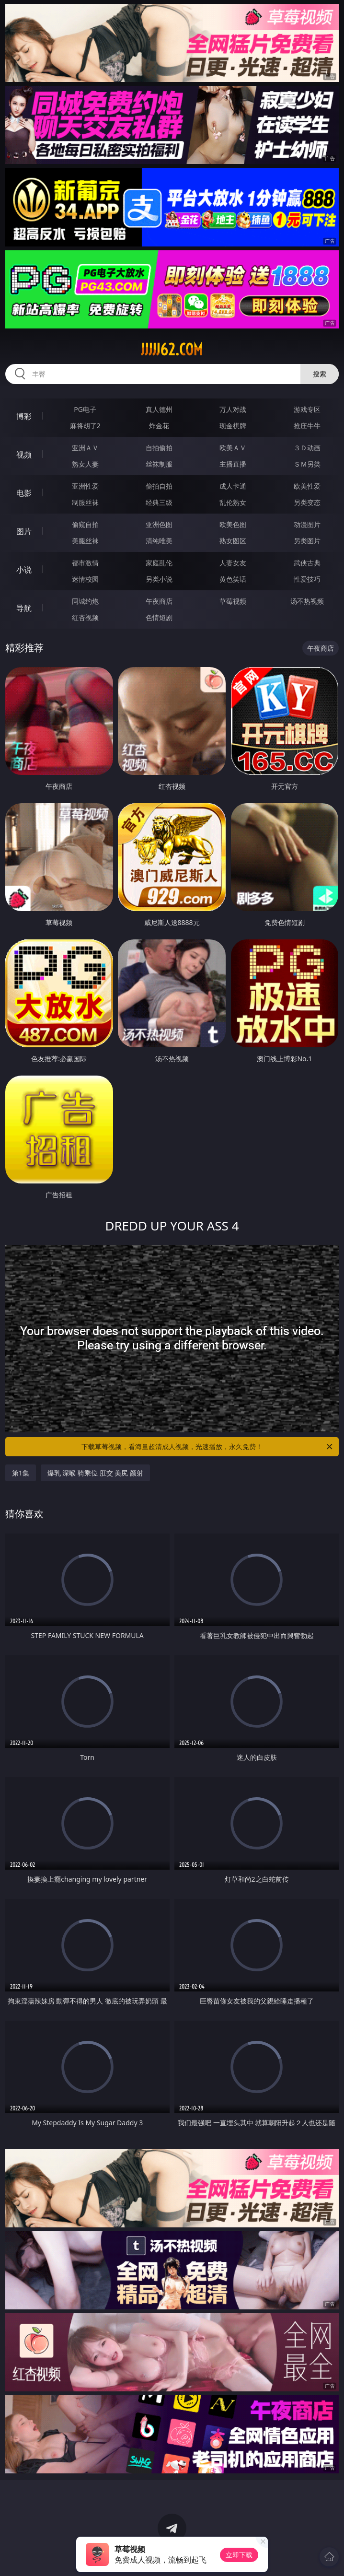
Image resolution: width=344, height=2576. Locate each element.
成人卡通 (232, 486)
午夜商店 (159, 601)
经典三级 (159, 502)
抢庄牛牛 (307, 425)
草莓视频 (232, 601)
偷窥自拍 (85, 524)
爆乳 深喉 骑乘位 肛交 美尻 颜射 (95, 1472)
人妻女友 (232, 562)
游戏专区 (307, 409)
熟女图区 (232, 540)
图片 (24, 531)
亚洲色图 (159, 524)
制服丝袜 (85, 502)
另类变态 (307, 502)
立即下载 (239, 2554)
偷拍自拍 (159, 486)
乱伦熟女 (232, 502)
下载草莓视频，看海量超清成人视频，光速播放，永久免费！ (207, 1446)
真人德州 (159, 409)
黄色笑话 (232, 579)
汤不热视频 (307, 601)
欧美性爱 (307, 486)
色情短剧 (159, 617)
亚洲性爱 (85, 486)
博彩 (24, 416)
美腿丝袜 (85, 540)
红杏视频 (85, 617)
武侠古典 (307, 562)
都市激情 (85, 562)
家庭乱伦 (159, 562)
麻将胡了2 (85, 425)
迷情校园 (85, 579)
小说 (24, 569)
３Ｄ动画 (307, 447)
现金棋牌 (232, 425)
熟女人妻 (85, 463)
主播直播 (232, 463)
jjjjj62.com (172, 349)
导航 (24, 608)
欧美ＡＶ (232, 447)
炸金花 (159, 425)
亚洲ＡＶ (85, 447)
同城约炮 (85, 601)
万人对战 (232, 409)
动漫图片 (307, 524)
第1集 (20, 1472)
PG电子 (85, 409)
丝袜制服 (159, 463)
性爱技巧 (307, 579)
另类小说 (159, 579)
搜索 (319, 373)
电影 (24, 493)
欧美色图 (232, 524)
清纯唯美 (159, 540)
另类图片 (307, 540)
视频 (24, 454)
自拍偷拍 (159, 447)
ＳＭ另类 (307, 463)
